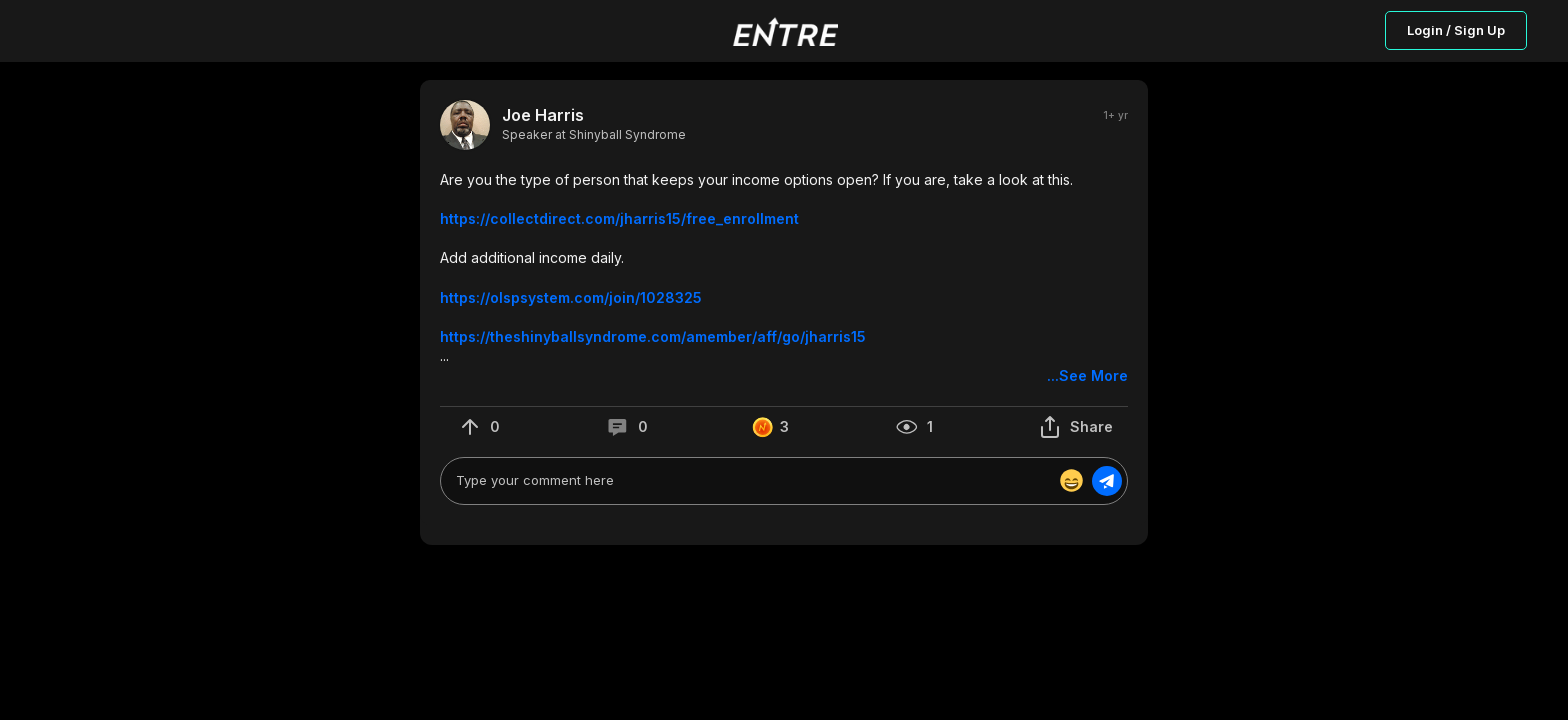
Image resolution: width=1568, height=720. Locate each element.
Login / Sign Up (1456, 30)
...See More (1087, 375)
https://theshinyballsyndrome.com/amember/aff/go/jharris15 (653, 336)
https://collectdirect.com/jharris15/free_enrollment (619, 218)
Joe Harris (543, 115)
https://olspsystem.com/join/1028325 (571, 297)
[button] (784, 278)
